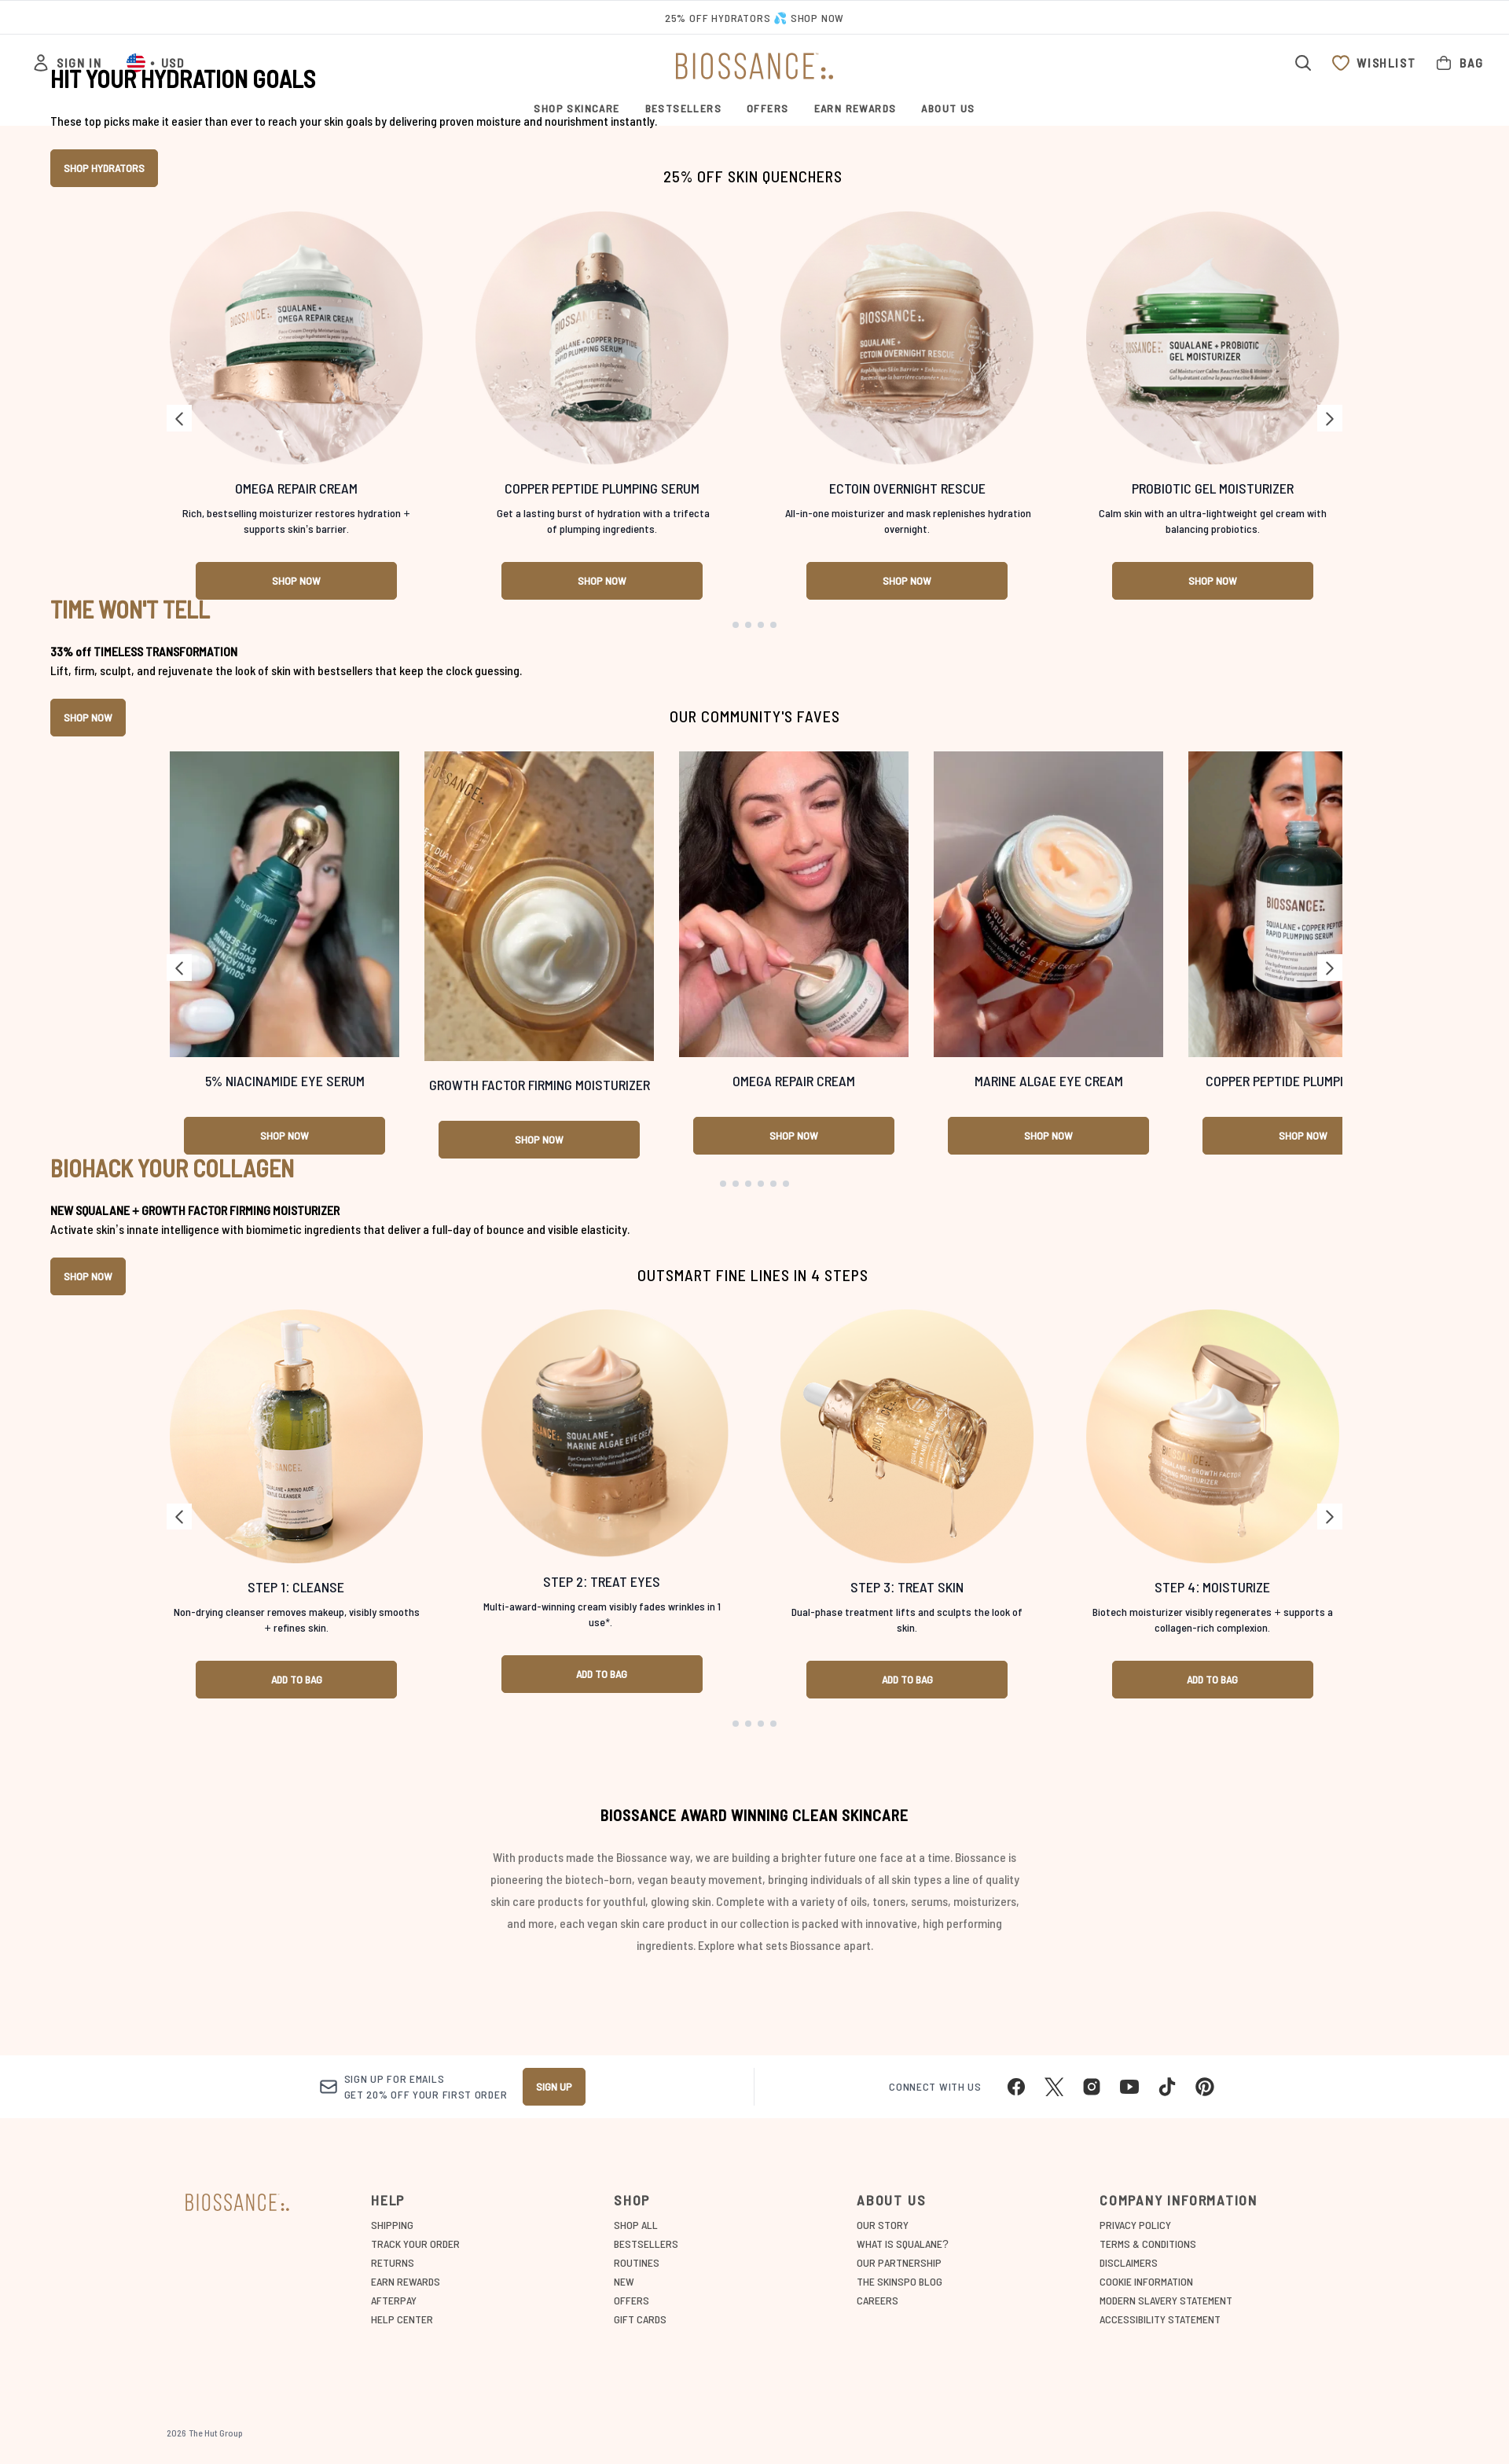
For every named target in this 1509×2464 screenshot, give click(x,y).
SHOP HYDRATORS (104, 513)
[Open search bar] (1303, 62)
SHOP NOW (88, 1684)
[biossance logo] (754, 66)
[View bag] (1459, 62)
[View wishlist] (1373, 62)
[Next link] (1329, 1109)
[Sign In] (66, 63)
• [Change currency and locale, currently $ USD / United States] (155, 62)
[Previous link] (179, 1109)
